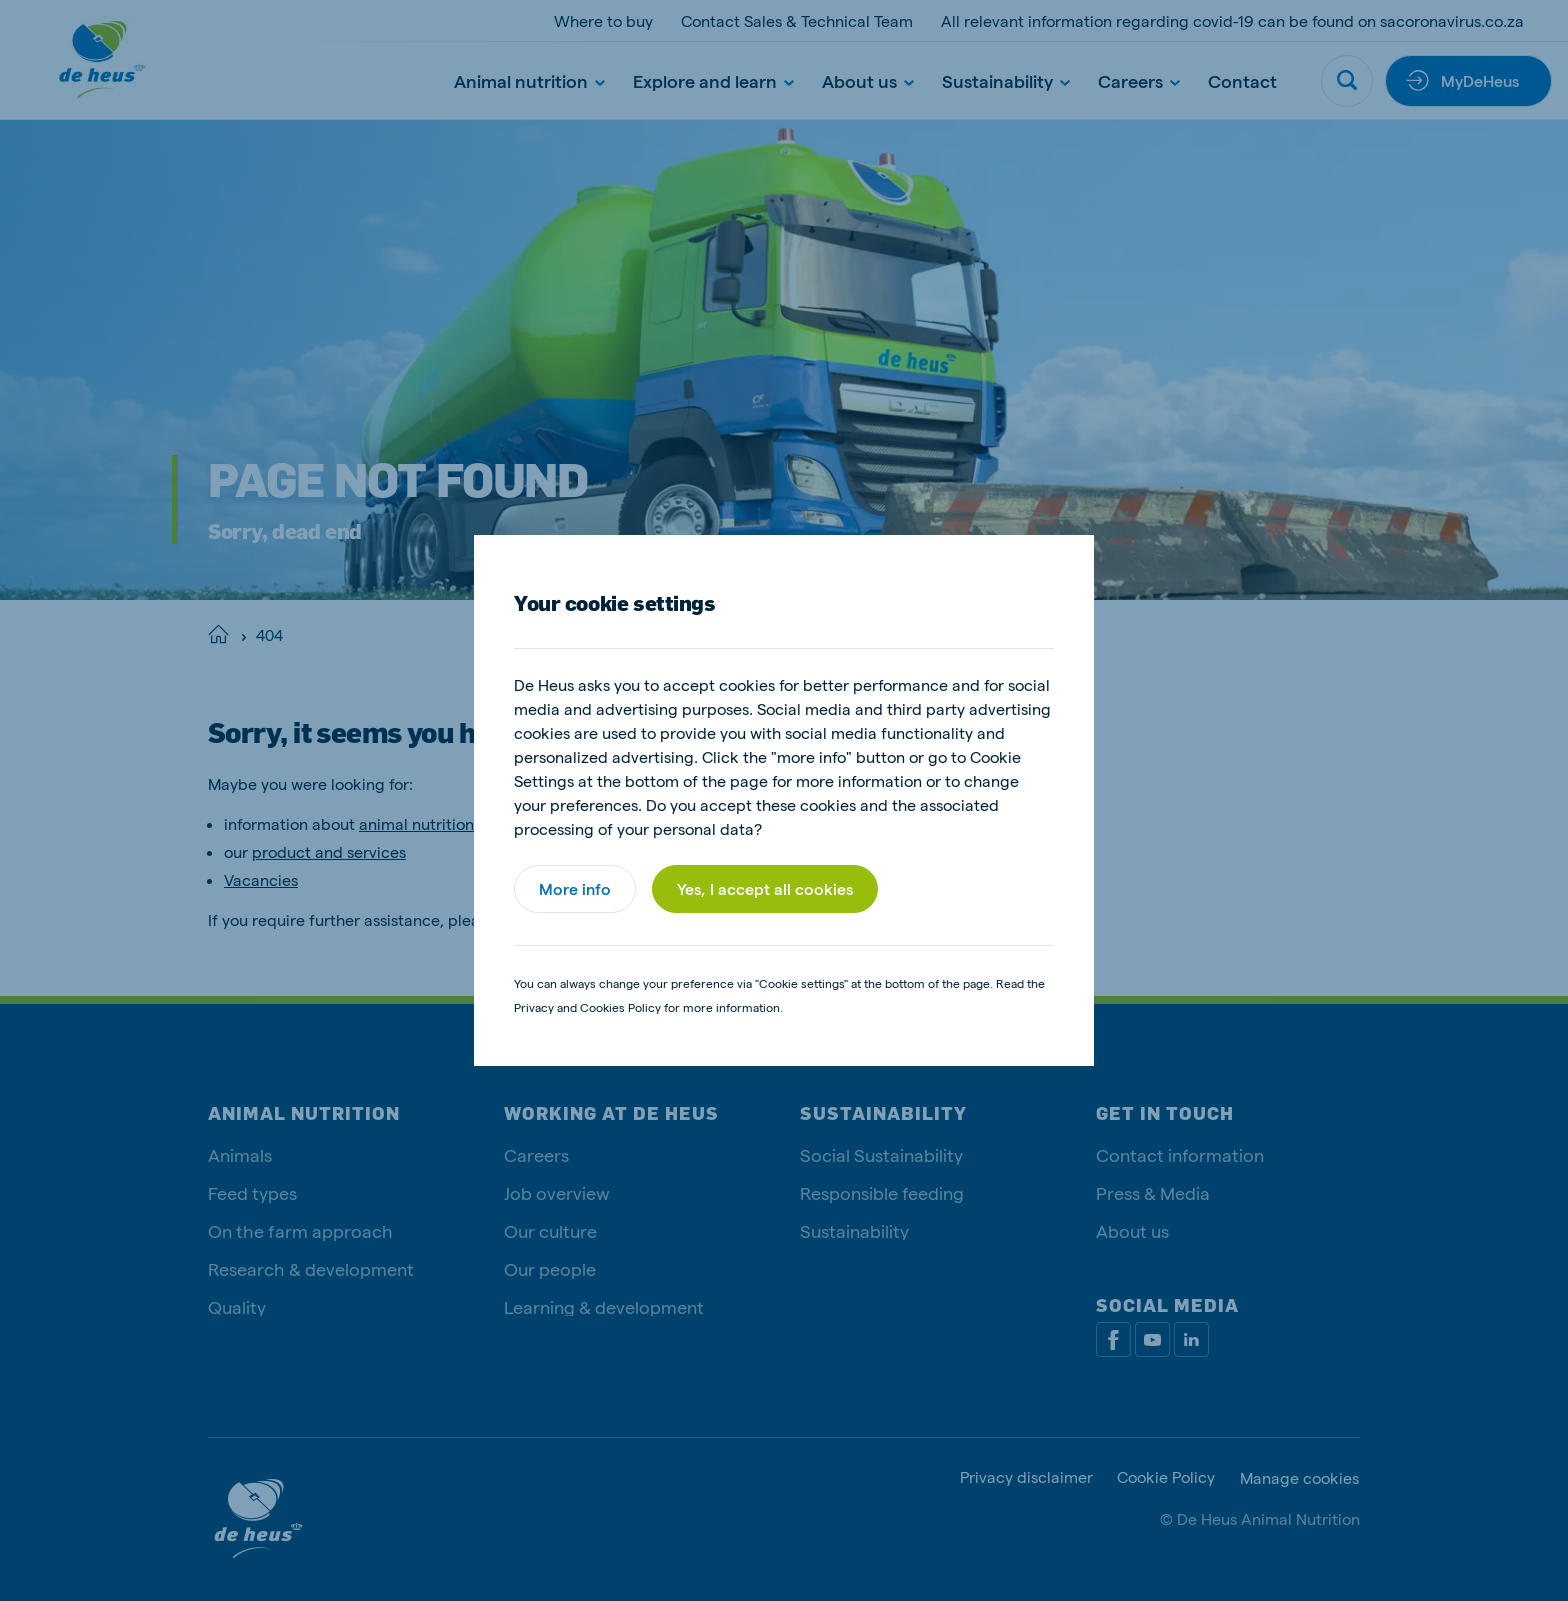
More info (575, 888)
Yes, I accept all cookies (765, 888)
